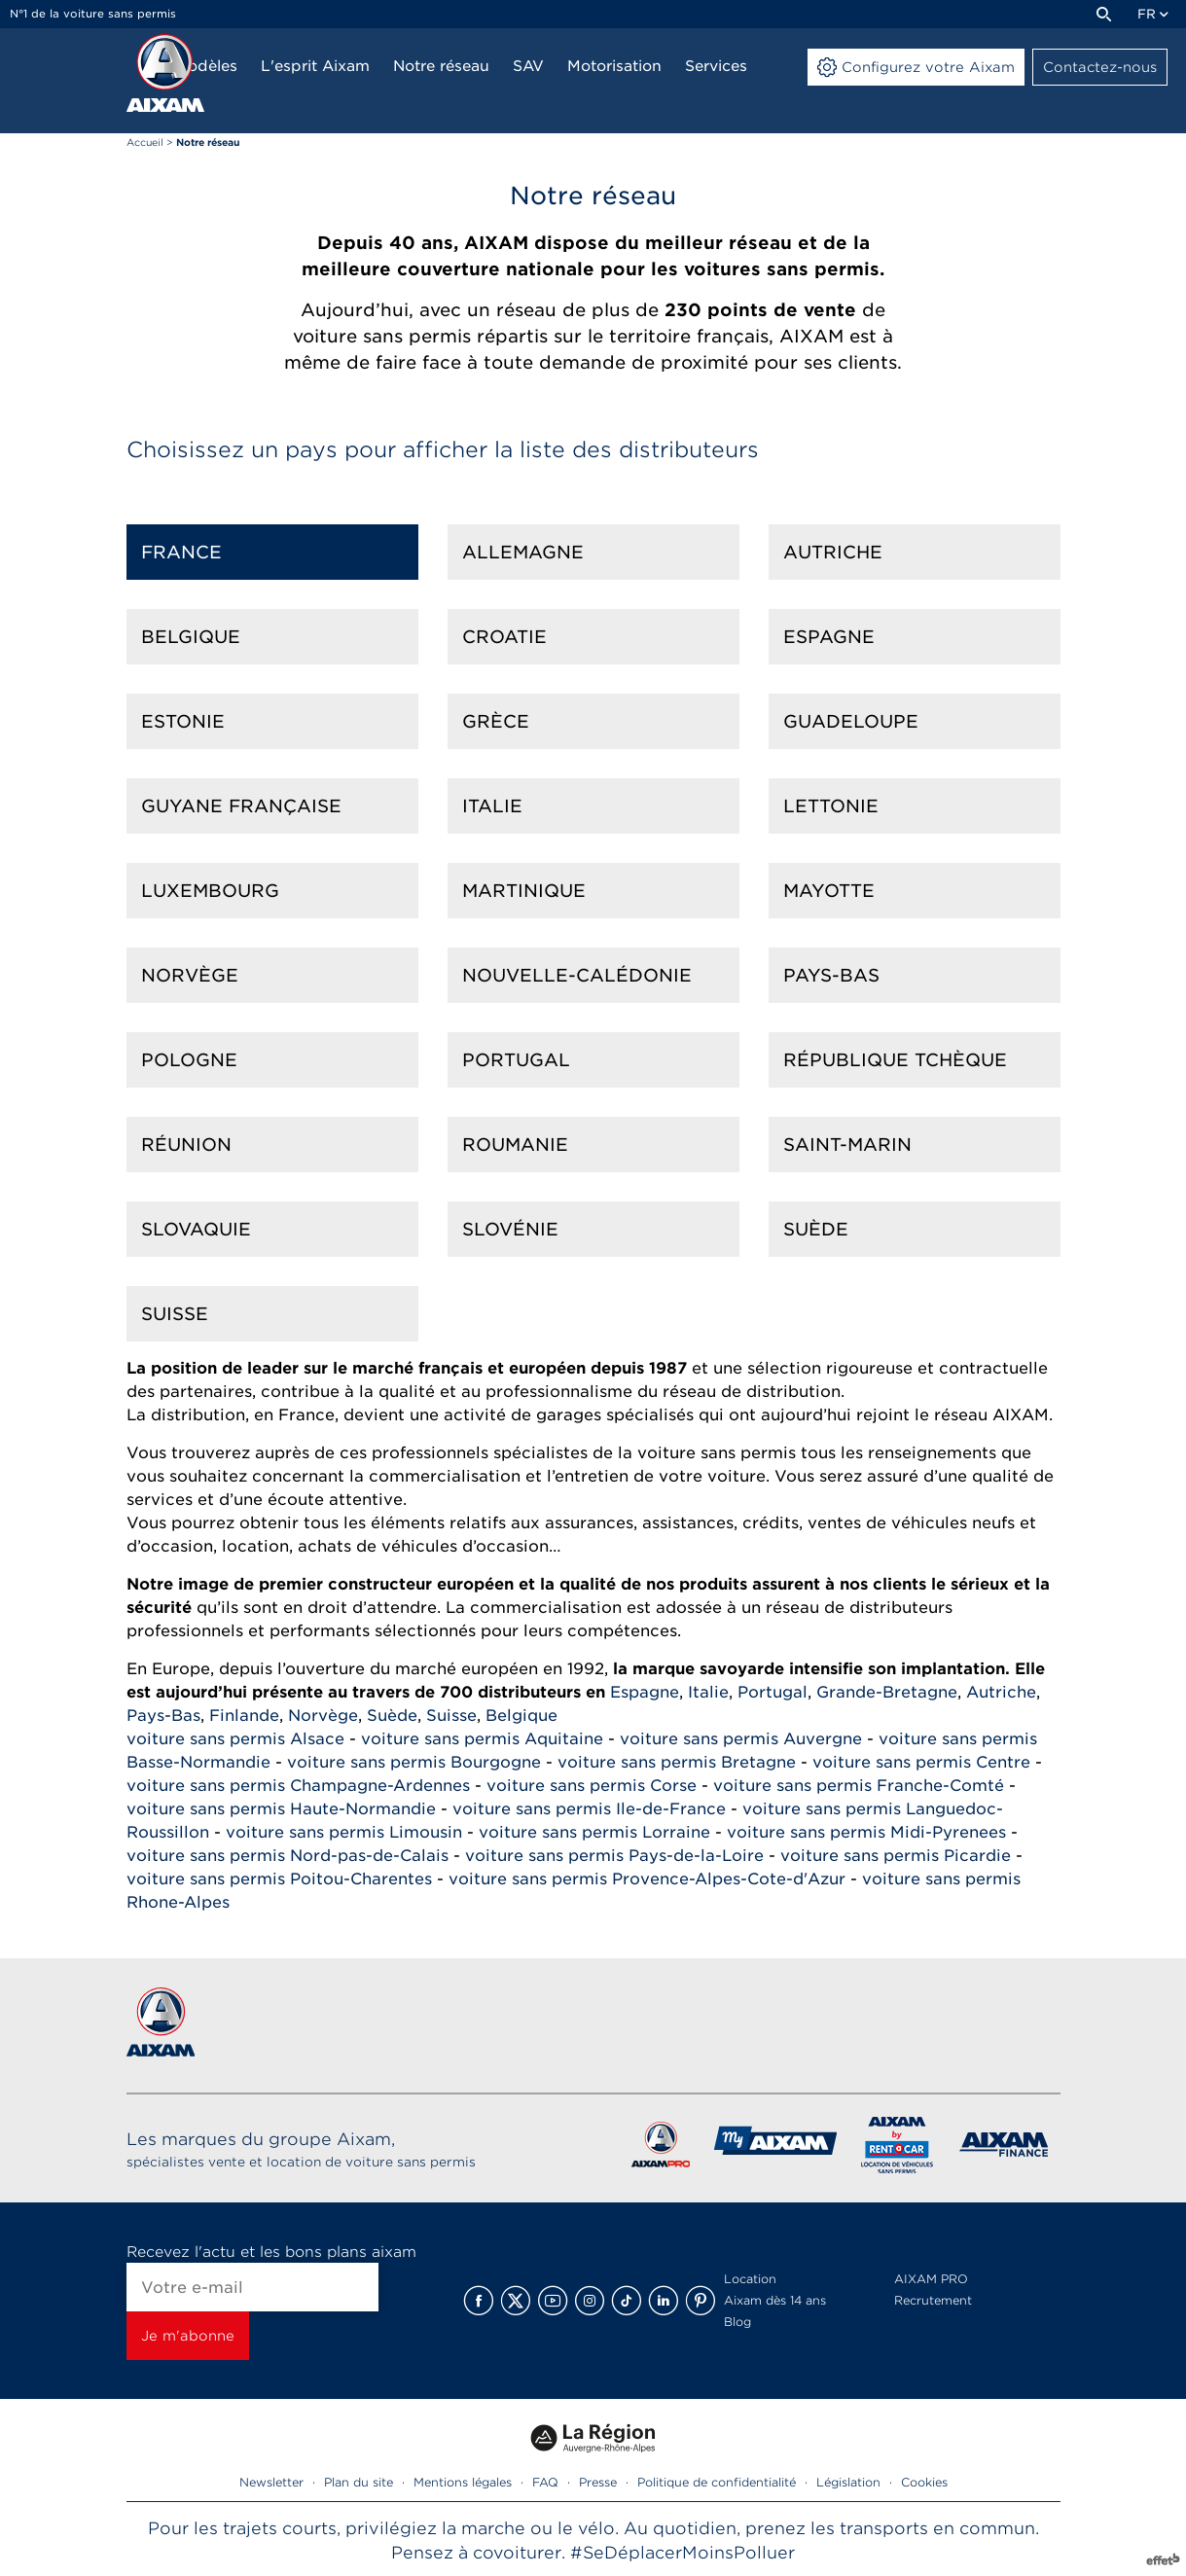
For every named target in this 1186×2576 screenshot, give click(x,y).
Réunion (186, 1144)
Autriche (832, 552)
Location (750, 2279)
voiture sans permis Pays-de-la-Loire (614, 1855)
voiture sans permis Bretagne (676, 1762)
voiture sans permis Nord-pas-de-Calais (287, 1855)
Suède (815, 1229)
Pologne (189, 1060)
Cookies (924, 2482)
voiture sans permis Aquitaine (482, 1739)
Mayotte (829, 890)
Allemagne (523, 552)
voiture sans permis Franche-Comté (858, 1785)
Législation (848, 2482)
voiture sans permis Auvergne (741, 1739)
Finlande (244, 1715)
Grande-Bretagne (886, 1692)
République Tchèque (895, 1060)
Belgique (190, 636)
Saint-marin (847, 1144)
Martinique (524, 890)
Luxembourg (210, 890)
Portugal (516, 1060)
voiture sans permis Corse (591, 1785)
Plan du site (358, 2482)
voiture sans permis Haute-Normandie (281, 1809)
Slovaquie (196, 1229)
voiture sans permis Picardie (895, 1855)
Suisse (174, 1314)
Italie (492, 806)
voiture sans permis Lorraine (594, 1832)
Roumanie (515, 1144)
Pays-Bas (831, 975)
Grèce (495, 721)
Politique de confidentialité (716, 2482)
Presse (598, 2482)
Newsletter (271, 2482)
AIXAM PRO (931, 2279)
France (181, 552)
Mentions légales (462, 2482)
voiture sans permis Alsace (235, 1739)
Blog (737, 2321)
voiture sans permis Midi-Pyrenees (866, 1832)
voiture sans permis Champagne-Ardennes (298, 1785)
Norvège (189, 975)
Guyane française (241, 806)
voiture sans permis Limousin (344, 1832)
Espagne (829, 636)
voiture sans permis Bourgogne (414, 1762)
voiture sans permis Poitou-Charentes (279, 1879)
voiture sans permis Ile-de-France (589, 1809)
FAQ (545, 2482)
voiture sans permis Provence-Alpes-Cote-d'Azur (647, 1879)
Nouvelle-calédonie (577, 975)
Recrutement (933, 2300)
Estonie (183, 721)
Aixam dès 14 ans (775, 2300)
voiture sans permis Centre (921, 1762)
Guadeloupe (850, 721)
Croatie (504, 636)
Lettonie (831, 806)
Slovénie (510, 1229)
